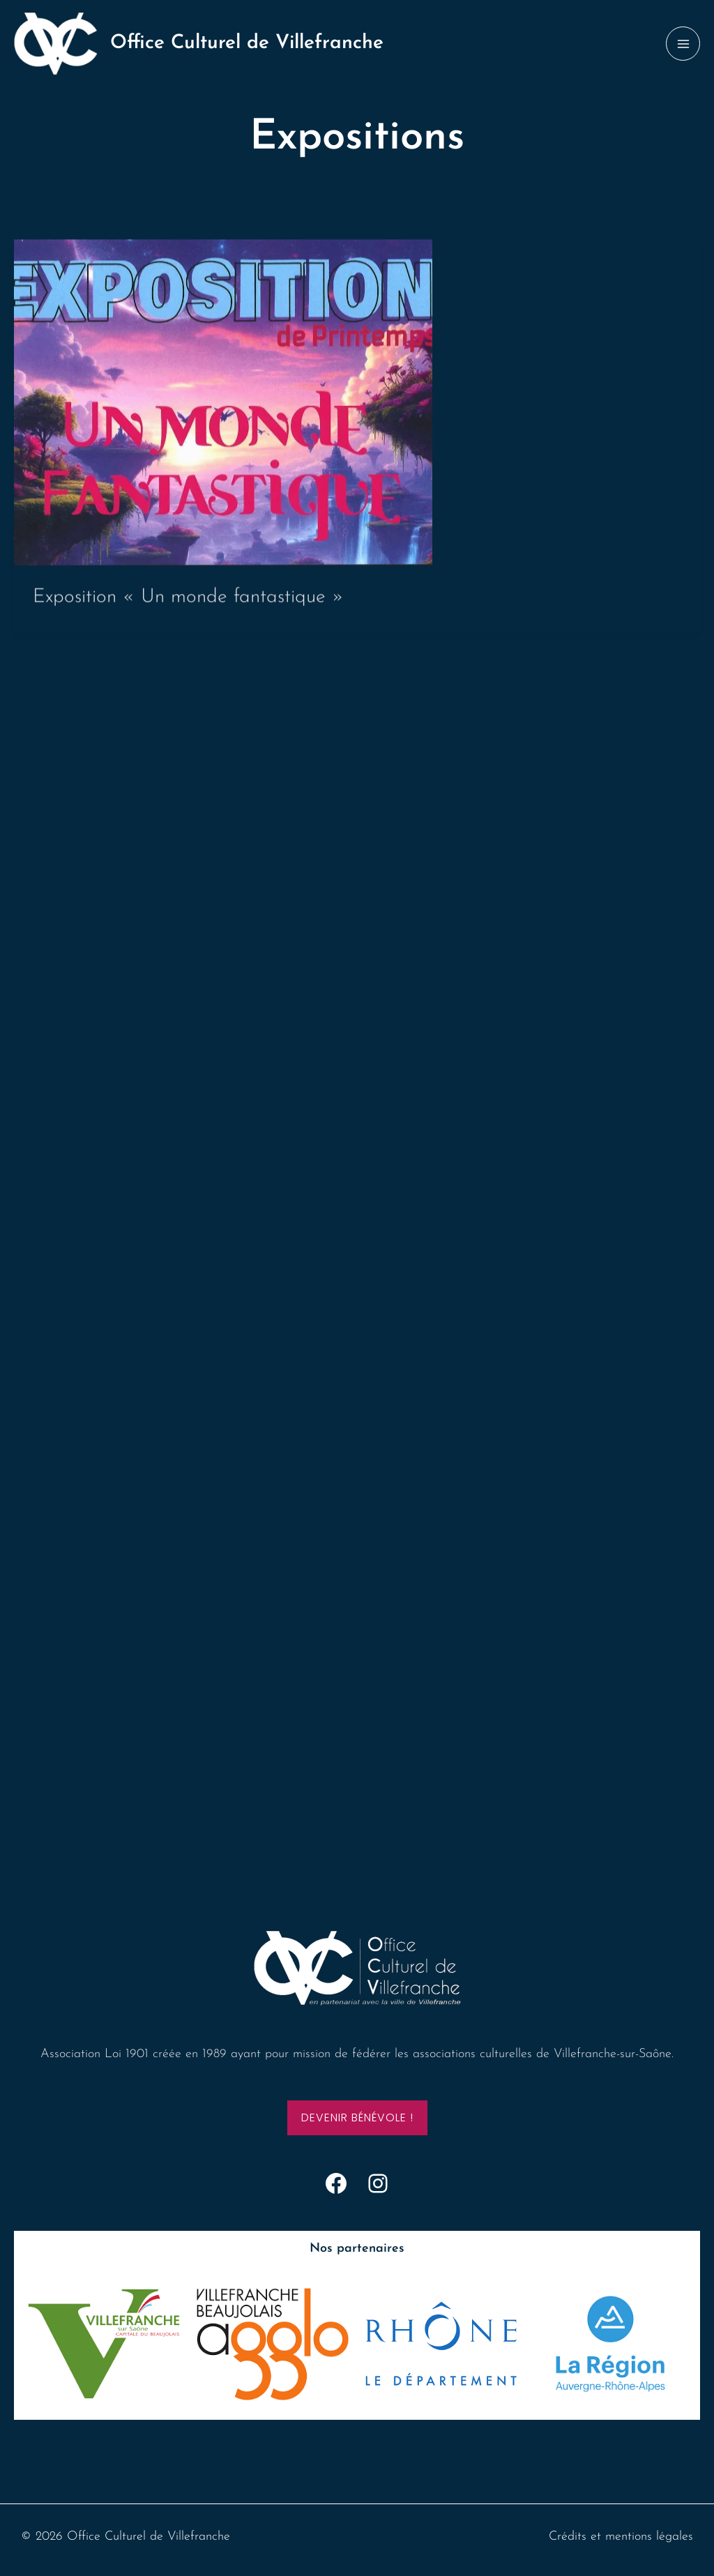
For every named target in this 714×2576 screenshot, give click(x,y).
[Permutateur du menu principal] (683, 43)
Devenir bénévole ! (357, 2117)
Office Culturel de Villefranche (246, 43)
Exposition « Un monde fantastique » (188, 602)
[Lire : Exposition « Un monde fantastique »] (223, 407)
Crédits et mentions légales (621, 2536)
